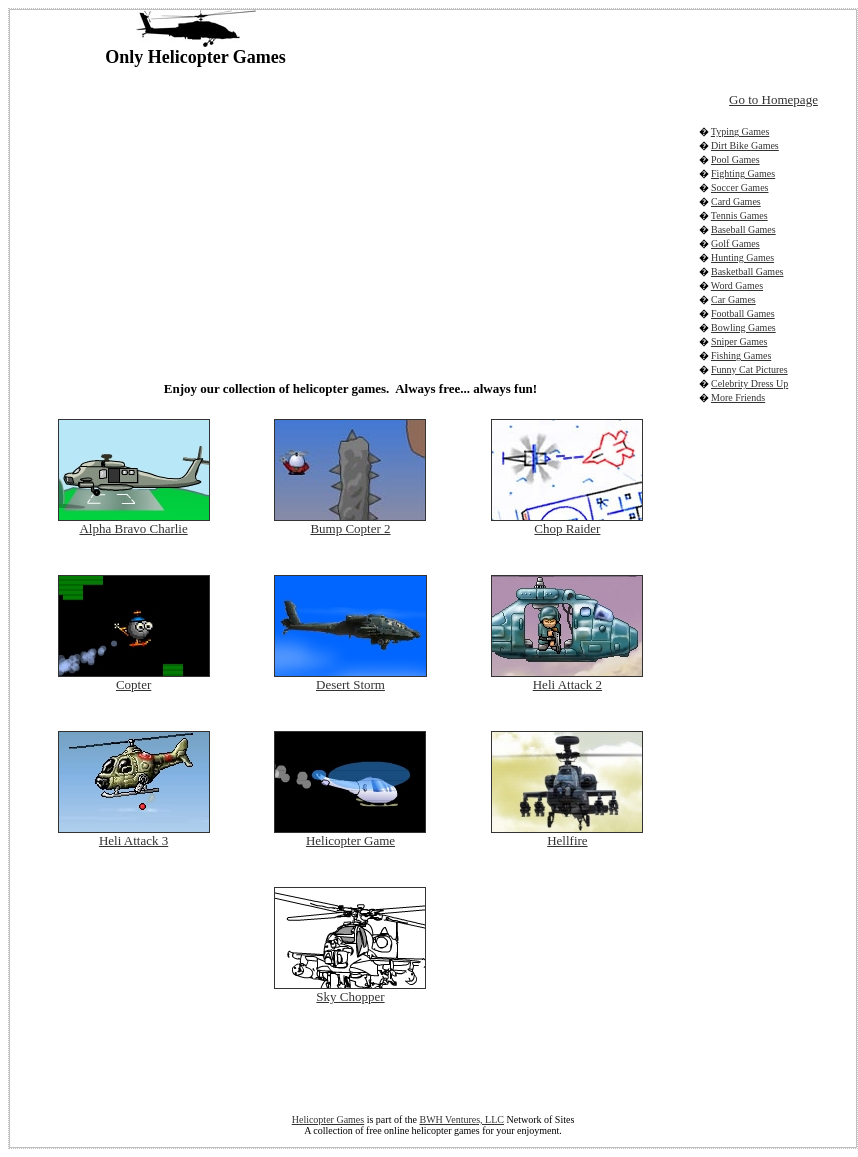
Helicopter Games (328, 1119)
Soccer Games (739, 187)
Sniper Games (739, 341)
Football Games (743, 313)
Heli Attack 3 (133, 840)
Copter (133, 684)
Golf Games (735, 243)
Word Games (737, 285)
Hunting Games (742, 257)
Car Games (733, 299)
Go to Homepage (773, 99)
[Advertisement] (285, 219)
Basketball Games (747, 271)
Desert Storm (350, 684)
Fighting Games (743, 173)
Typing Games (740, 131)
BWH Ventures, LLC (461, 1119)
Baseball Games (743, 229)
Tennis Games (739, 215)
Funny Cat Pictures (749, 369)
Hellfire (567, 840)
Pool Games (735, 159)
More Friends (738, 397)
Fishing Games (741, 355)
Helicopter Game (350, 840)
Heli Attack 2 (567, 684)
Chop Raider (567, 528)
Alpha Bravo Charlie (133, 528)
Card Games (736, 201)
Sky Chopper (350, 996)
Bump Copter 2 (350, 528)
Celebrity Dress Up (749, 383)
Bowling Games (743, 327)
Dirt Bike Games (745, 145)
